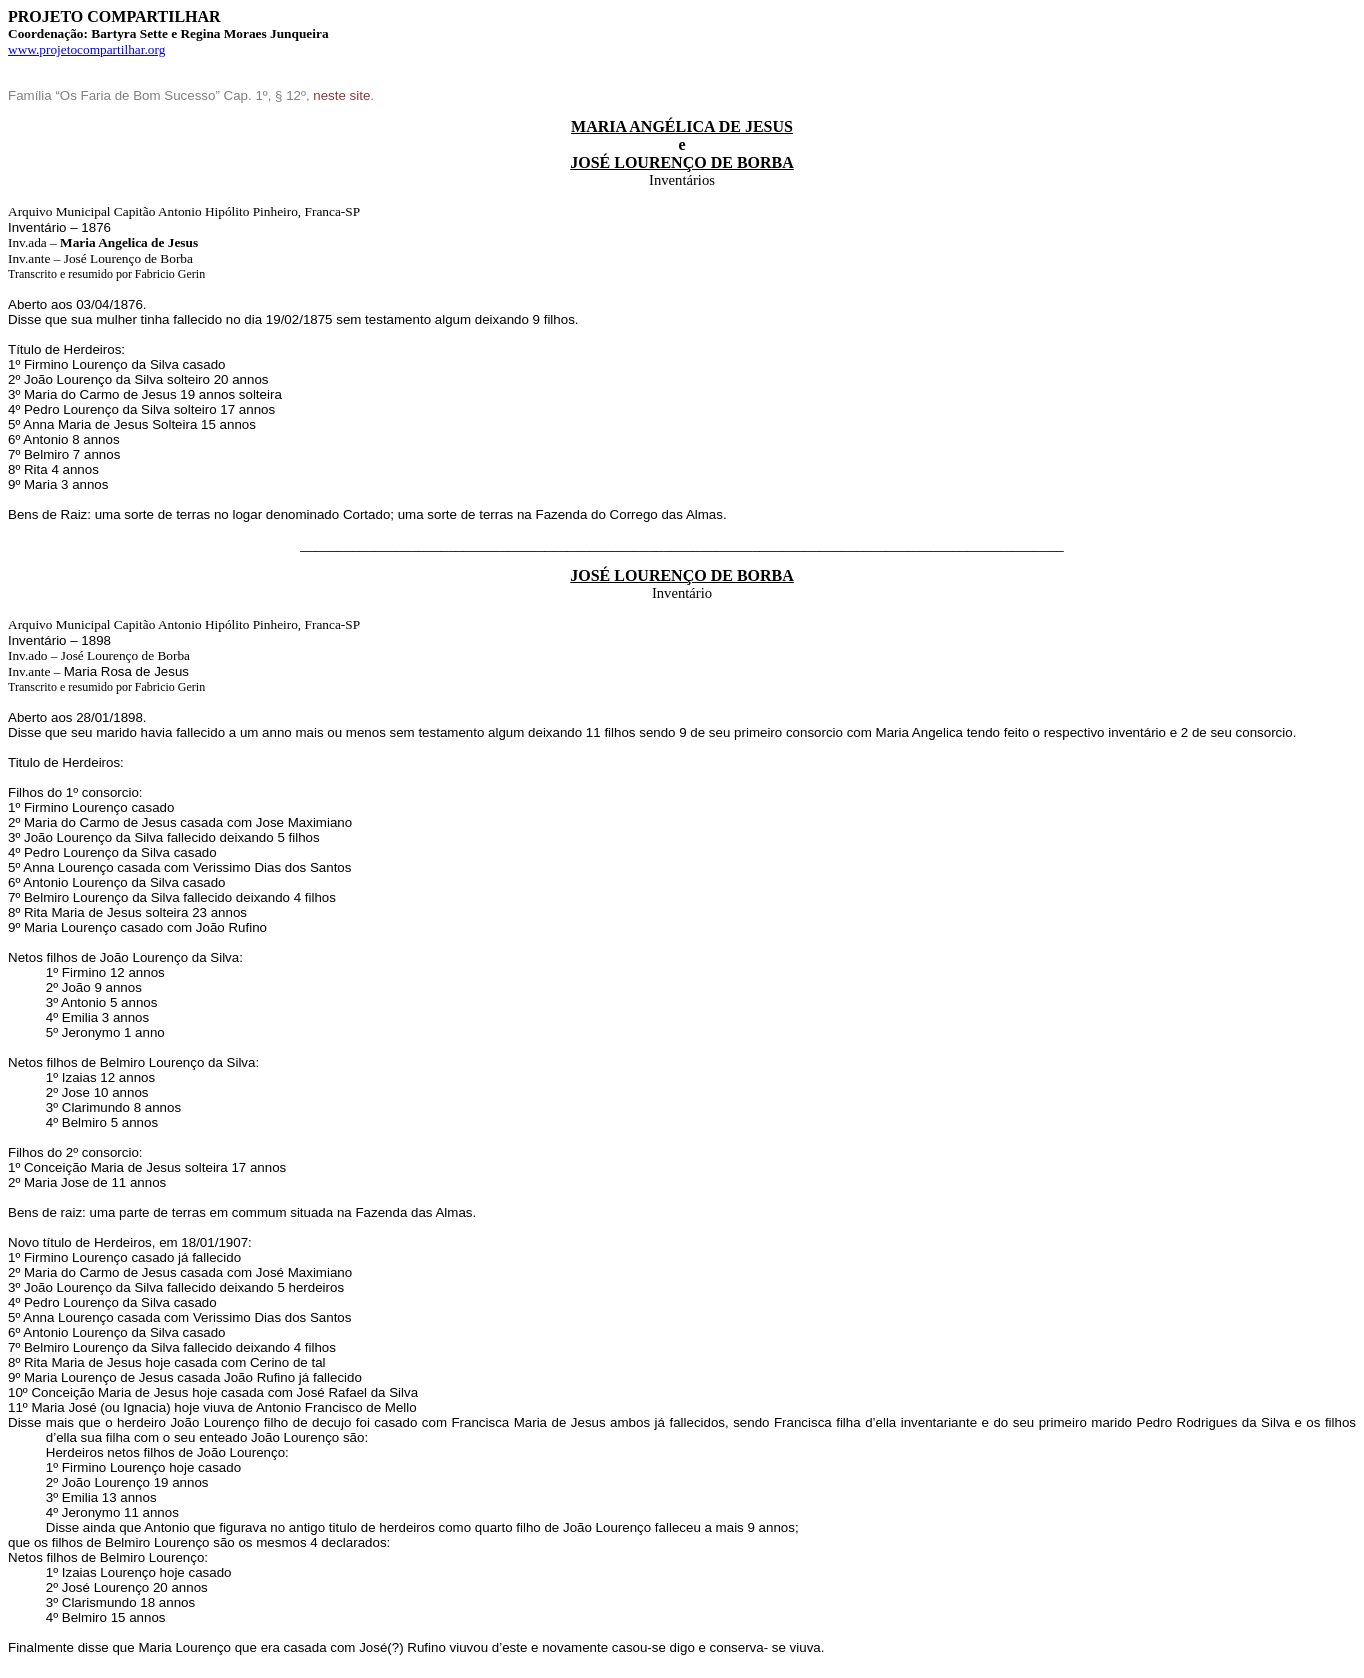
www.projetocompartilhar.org (86, 49)
